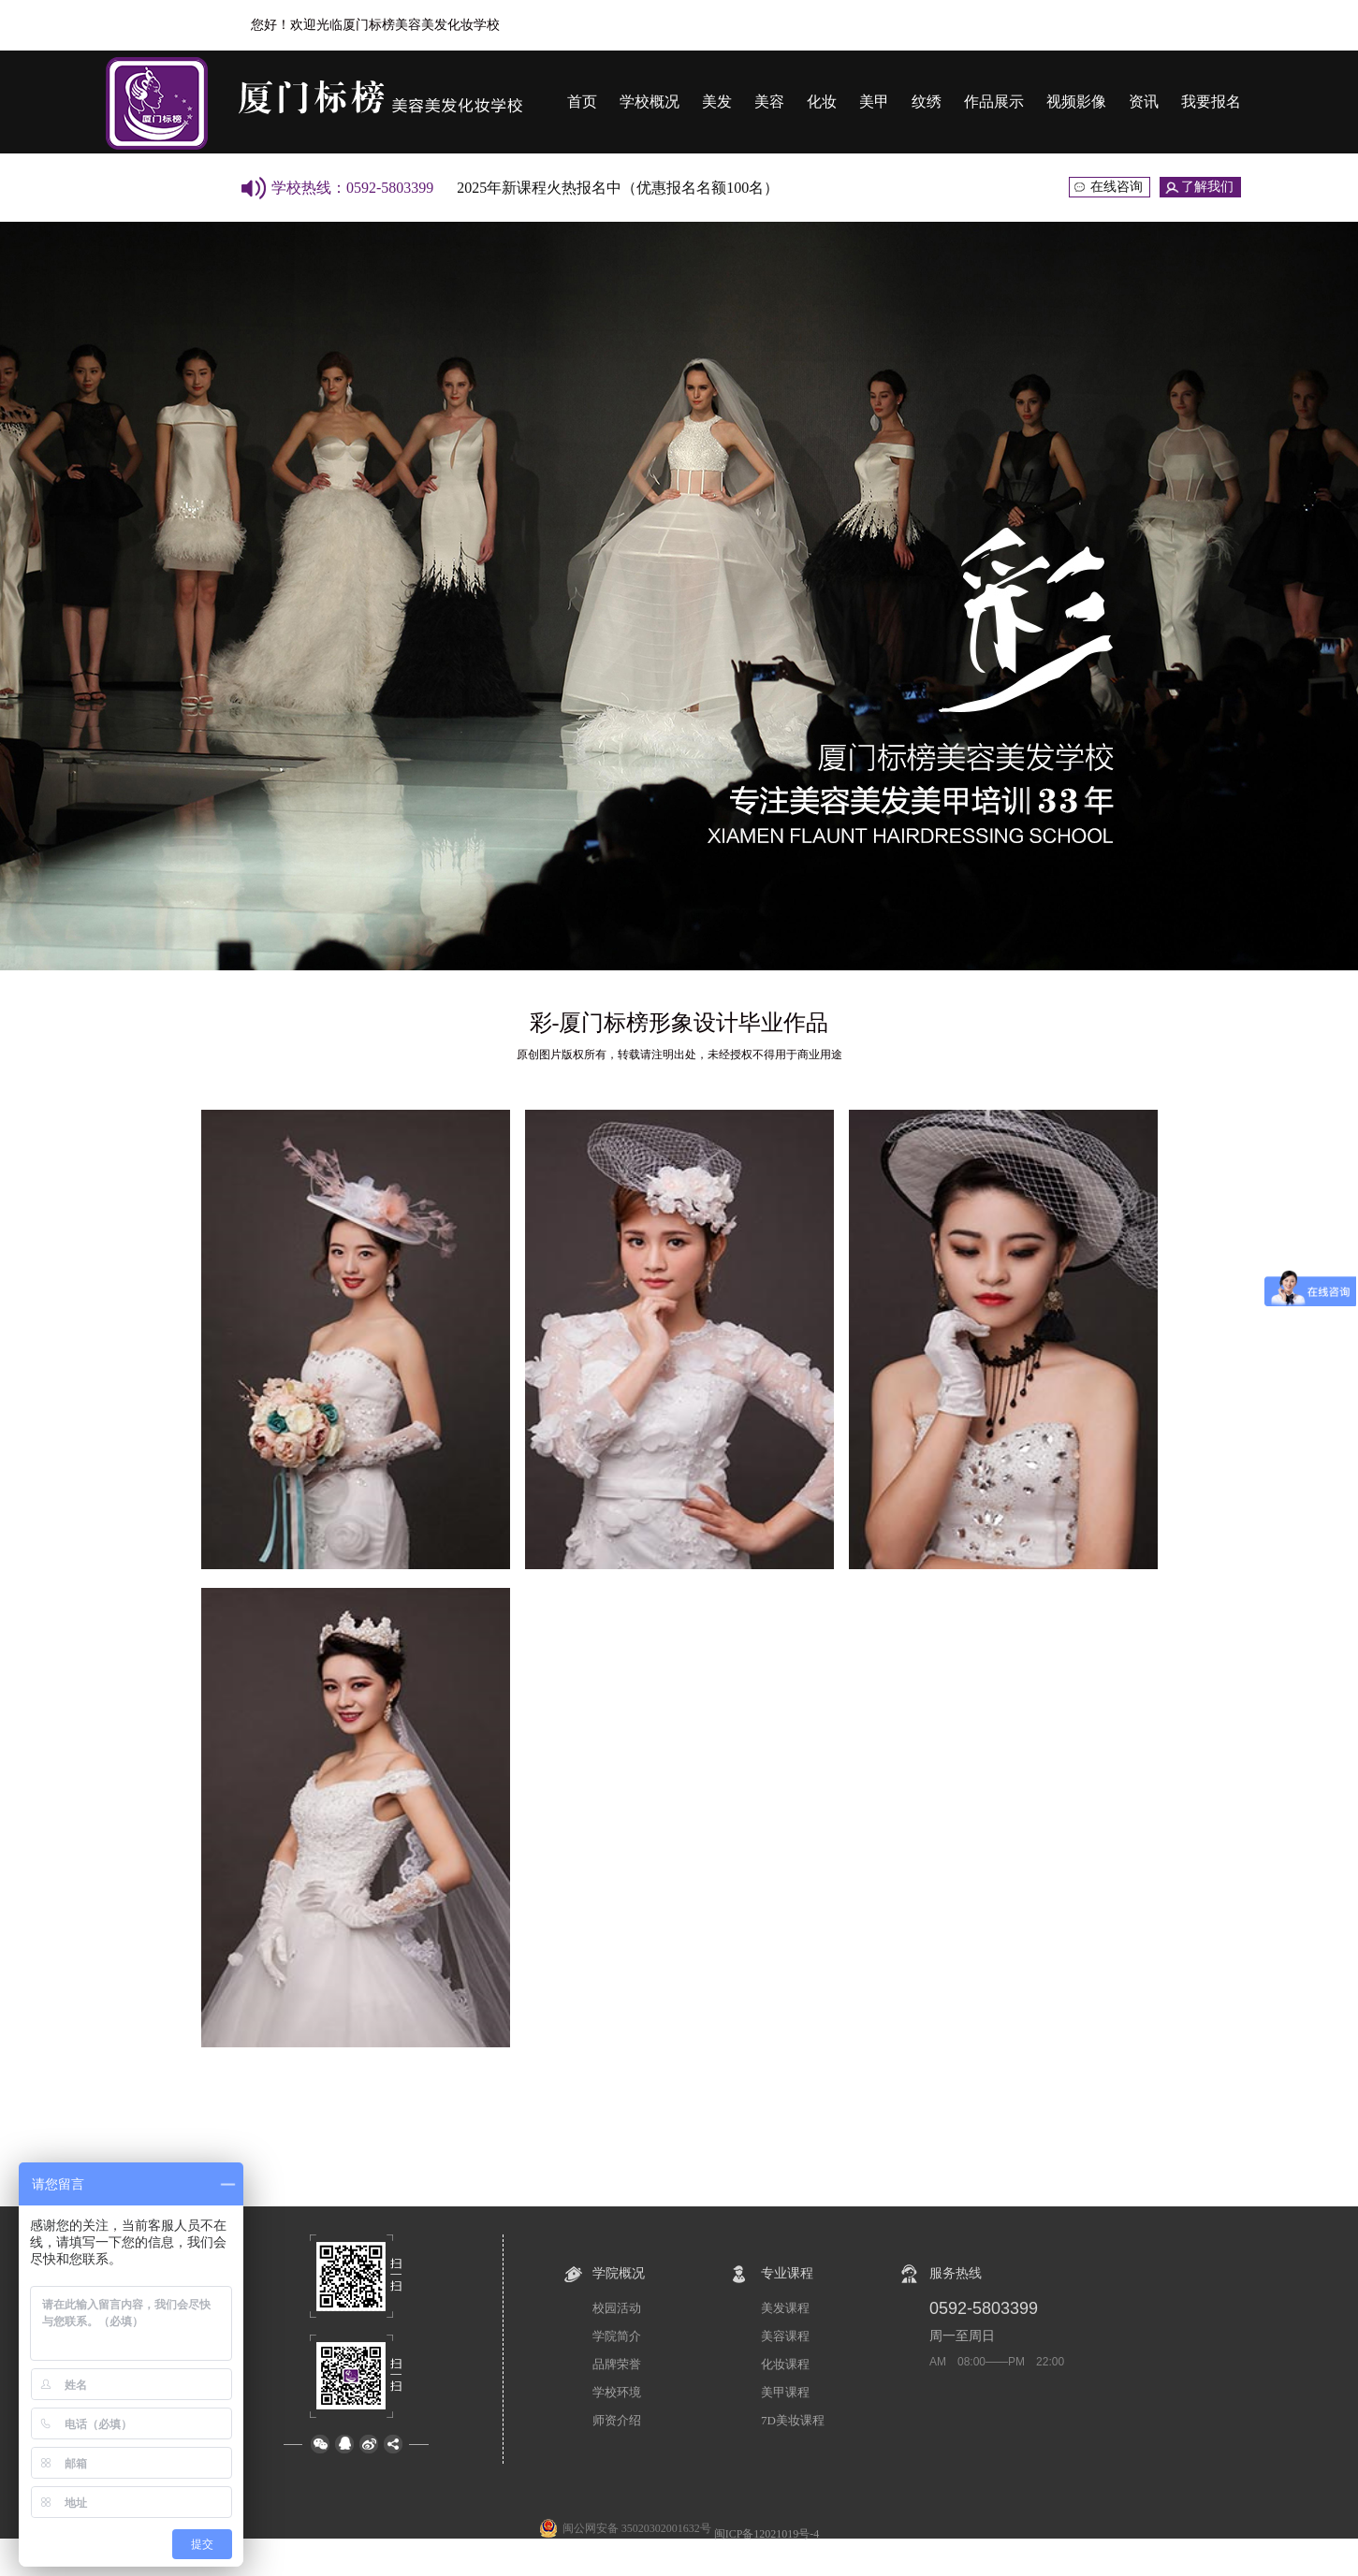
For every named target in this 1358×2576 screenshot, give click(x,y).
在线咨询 (1116, 187)
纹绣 (927, 101)
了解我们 (1207, 187)
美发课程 (785, 2308)
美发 (717, 101)
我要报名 (1211, 101)
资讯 (1144, 101)
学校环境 (616, 2392)
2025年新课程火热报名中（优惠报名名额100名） (618, 188)
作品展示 (994, 101)
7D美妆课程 (793, 2420)
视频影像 (1076, 101)
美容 (769, 101)
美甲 (874, 101)
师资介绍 (616, 2420)
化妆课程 (785, 2364)
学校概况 (649, 101)
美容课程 (785, 2336)
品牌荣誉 (616, 2364)
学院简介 (616, 2336)
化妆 (822, 101)
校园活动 (616, 2308)
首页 (582, 101)
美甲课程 (785, 2392)
